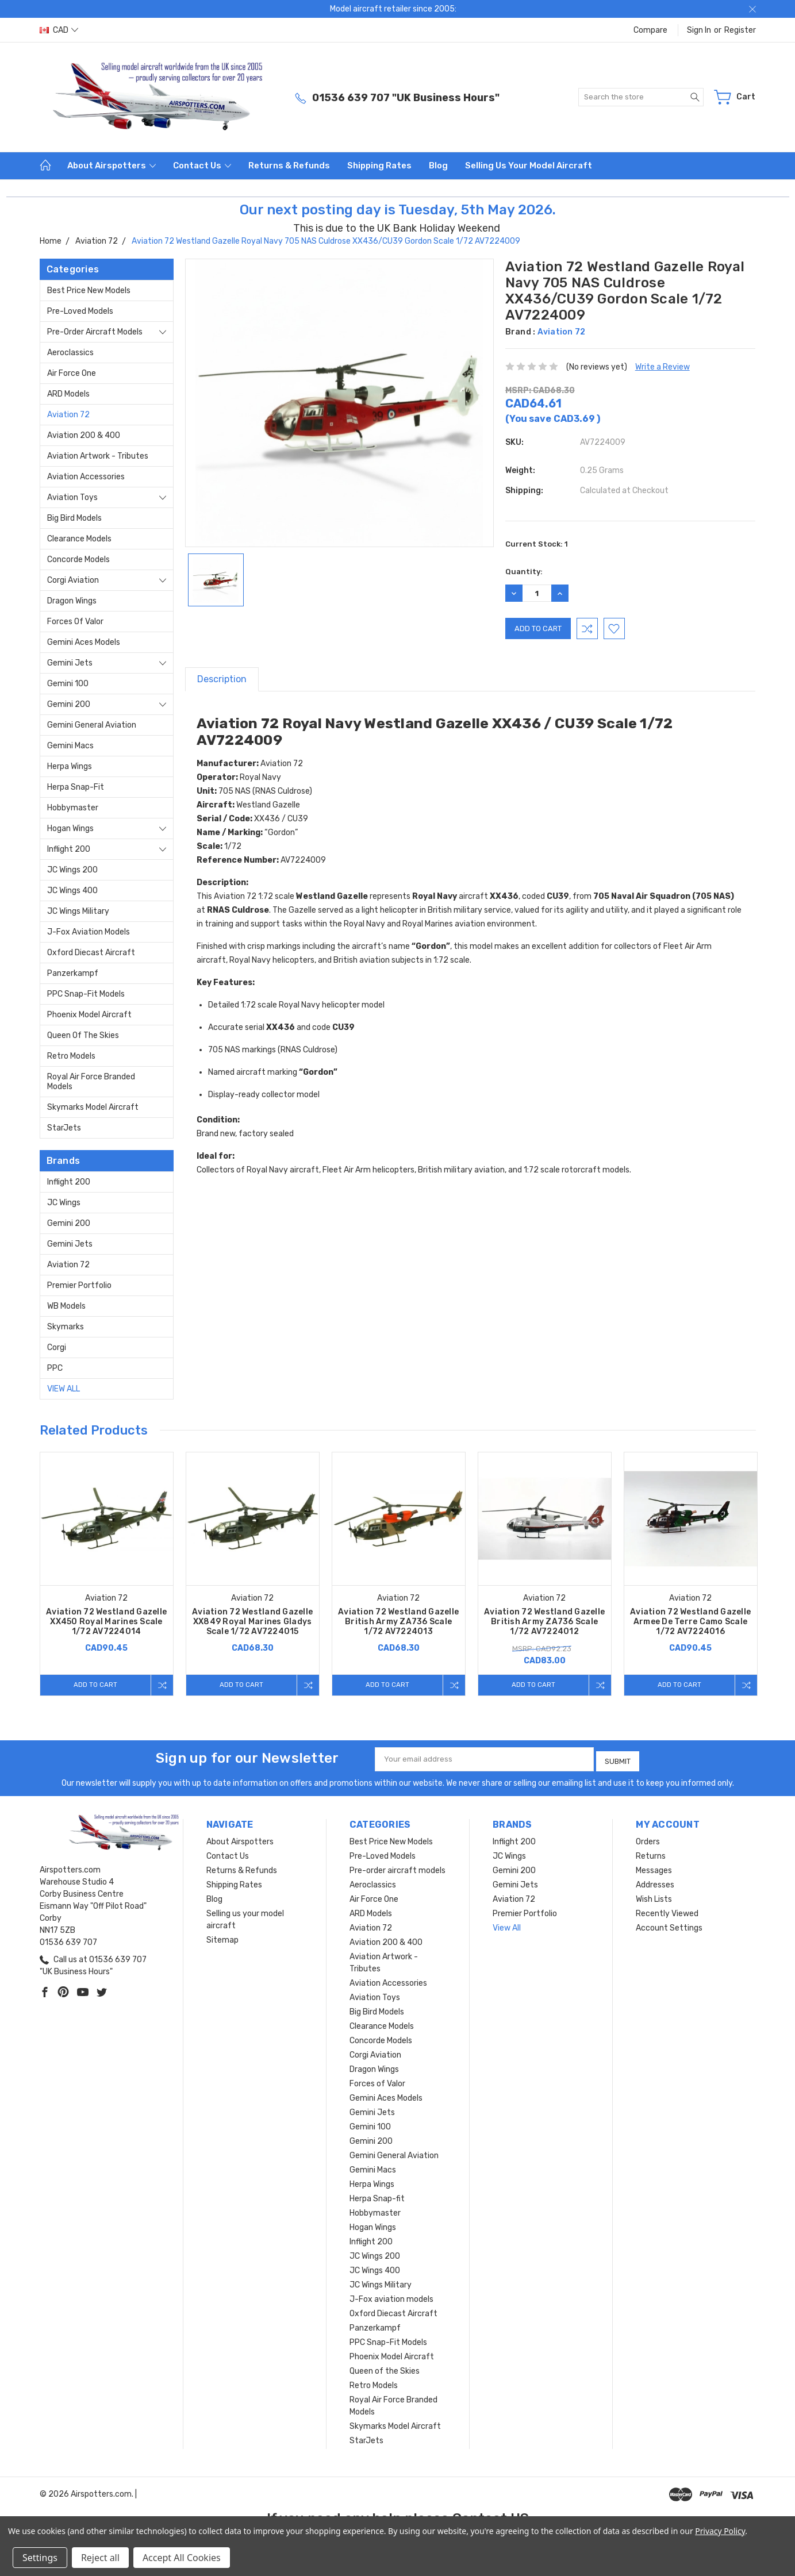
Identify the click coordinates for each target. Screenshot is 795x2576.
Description (222, 679)
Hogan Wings (70, 828)
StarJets (64, 1128)
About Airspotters (111, 165)
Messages (654, 1868)
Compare (650, 30)
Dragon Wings (72, 601)
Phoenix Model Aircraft (89, 1015)
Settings (39, 2557)
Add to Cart (93, 1685)
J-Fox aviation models (88, 932)
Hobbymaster (72, 808)
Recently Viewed (667, 1911)
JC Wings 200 (72, 870)
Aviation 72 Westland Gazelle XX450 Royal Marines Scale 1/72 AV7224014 (106, 1621)
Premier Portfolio (79, 1285)
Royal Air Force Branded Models (91, 1081)
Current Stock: (536, 544)
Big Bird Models (74, 518)
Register (740, 30)
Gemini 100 (68, 684)
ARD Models (68, 394)
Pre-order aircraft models (95, 332)
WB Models (66, 1306)
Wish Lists (654, 1896)
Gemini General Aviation (91, 725)
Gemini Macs (70, 746)
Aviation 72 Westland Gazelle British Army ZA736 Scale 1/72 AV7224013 (398, 1621)
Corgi (56, 1347)
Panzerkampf (72, 973)
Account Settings (669, 1925)
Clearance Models (79, 539)
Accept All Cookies (182, 2557)
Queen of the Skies (83, 1035)
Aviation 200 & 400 (83, 435)
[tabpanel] (106, 1574)
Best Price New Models (88, 290)
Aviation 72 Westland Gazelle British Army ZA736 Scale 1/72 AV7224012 (544, 1621)
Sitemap (222, 1937)
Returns (651, 1853)
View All (63, 1389)
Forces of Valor (75, 621)
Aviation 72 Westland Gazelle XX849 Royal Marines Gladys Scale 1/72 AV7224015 (252, 1621)
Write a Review (662, 367)
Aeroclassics (70, 352)
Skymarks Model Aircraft (93, 1107)
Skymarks (65, 1327)
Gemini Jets (70, 663)
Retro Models (71, 1056)
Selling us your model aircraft (528, 165)
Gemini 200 (68, 704)
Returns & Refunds (289, 165)
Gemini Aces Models (83, 642)
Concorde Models (78, 559)
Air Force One (71, 373)
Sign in (699, 30)
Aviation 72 (68, 415)
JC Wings (63, 1203)
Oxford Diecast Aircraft (91, 953)
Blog (438, 165)
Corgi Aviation (73, 580)
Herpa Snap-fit (75, 787)
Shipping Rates (379, 165)
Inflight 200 (68, 849)
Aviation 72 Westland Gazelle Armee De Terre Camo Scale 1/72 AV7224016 (690, 1621)
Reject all (100, 2557)
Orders (648, 1839)
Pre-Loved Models (80, 311)
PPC (55, 1368)
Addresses (655, 1882)
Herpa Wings (69, 766)
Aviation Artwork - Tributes (97, 456)
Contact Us (202, 165)
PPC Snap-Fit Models (86, 994)
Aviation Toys (72, 497)
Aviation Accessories (86, 477)
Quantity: (524, 571)
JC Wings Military (78, 911)
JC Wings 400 (72, 890)
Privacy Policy (720, 2530)
